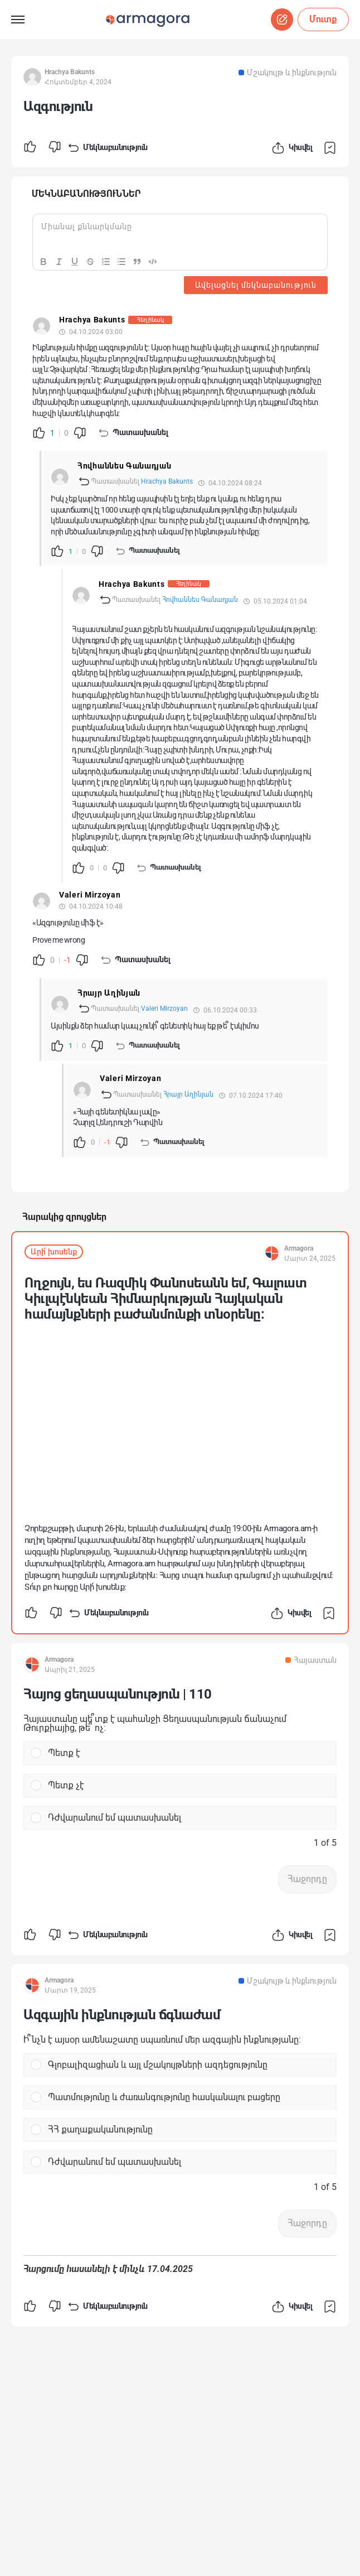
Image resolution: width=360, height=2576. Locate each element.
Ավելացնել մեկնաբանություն (256, 285)
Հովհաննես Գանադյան (200, 600)
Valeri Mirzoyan (164, 1008)
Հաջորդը (307, 1879)
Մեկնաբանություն (107, 148)
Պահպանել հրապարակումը (332, 148)
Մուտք (323, 19)
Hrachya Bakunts (167, 481)
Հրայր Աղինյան (188, 1094)
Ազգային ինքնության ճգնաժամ (121, 2015)
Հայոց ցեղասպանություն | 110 (117, 1694)
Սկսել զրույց (282, 19)
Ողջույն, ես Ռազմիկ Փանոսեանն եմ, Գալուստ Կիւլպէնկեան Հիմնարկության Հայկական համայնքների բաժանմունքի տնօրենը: (166, 1298)
